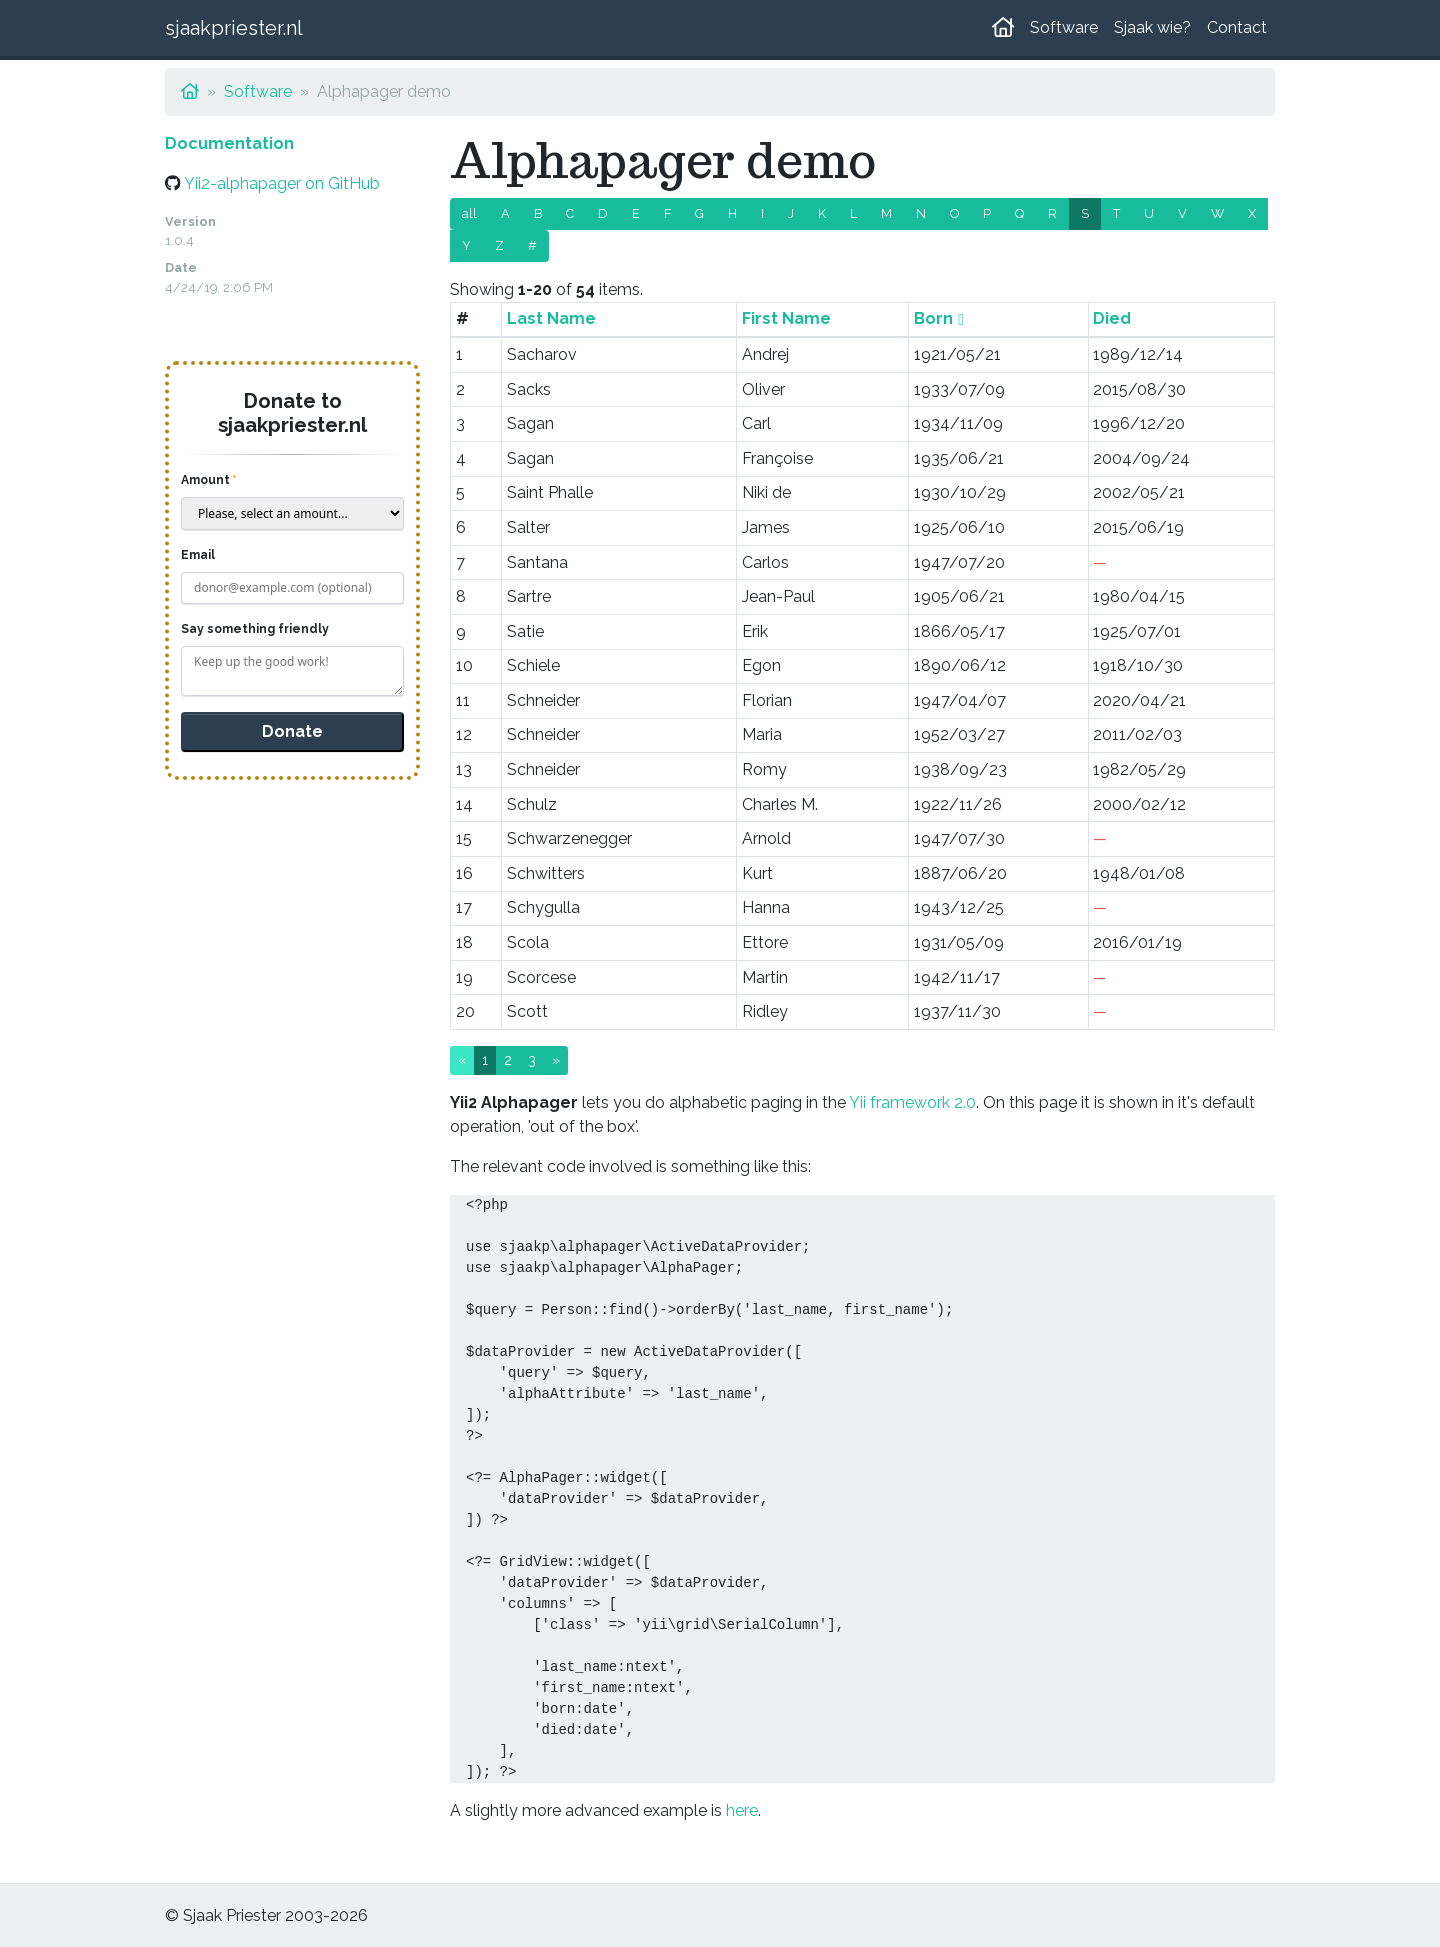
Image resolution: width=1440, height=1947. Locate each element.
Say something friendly (255, 629)
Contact (1237, 27)
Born (933, 318)
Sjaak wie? (1152, 27)
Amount (205, 480)
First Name (786, 318)
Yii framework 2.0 (912, 1102)
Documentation (229, 143)
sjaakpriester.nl (234, 28)
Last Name (551, 318)
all (469, 213)
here (742, 1810)
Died (1112, 318)
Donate (292, 731)
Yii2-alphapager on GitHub (282, 183)
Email (198, 555)
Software (1064, 27)
